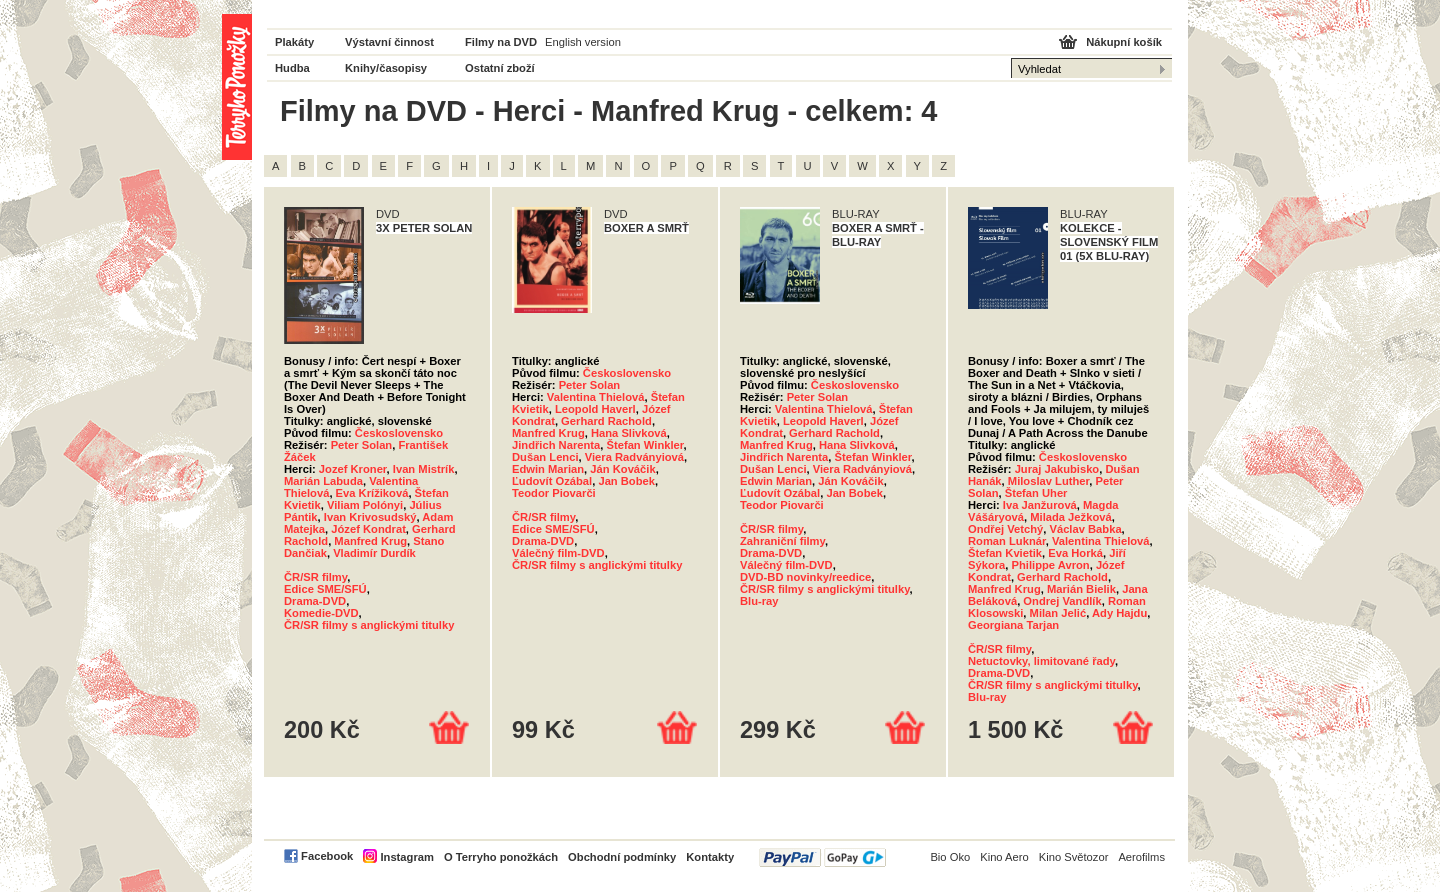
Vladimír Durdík (374, 553)
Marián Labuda (323, 481)
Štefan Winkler (645, 445)
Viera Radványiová (634, 457)
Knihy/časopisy (386, 68)
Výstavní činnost (389, 42)
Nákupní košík (1124, 42)
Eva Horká (1075, 553)
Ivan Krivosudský (370, 517)
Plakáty (294, 42)
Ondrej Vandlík (1062, 601)
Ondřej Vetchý (1005, 529)
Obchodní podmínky (622, 857)
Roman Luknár (1007, 541)
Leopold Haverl (595, 409)
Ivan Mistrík (424, 469)
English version (583, 42)
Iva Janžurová (1040, 505)
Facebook (327, 856)
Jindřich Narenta (556, 445)
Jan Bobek (626, 481)
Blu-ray (759, 601)
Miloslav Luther (1048, 481)
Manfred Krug (370, 541)
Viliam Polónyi (365, 505)
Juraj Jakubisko (1057, 469)
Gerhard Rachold (606, 421)
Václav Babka (1085, 529)
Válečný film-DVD (558, 553)
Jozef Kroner (353, 469)
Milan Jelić (1058, 613)
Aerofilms (1141, 857)
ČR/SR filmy (315, 577)
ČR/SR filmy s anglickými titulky (369, 625)
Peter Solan (362, 445)
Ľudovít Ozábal (552, 481)
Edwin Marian (548, 469)
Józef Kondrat (368, 529)
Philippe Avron (1051, 565)
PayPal (822, 857)
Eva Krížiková (372, 493)
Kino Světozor (1074, 857)
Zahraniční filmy (782, 541)
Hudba (292, 68)
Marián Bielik (1081, 589)
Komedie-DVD (321, 613)
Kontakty (710, 857)
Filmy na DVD (501, 42)
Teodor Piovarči (554, 493)
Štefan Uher (1036, 493)
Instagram (406, 857)
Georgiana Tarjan (1013, 625)
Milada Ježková (1070, 517)
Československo (399, 433)
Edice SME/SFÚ (325, 589)
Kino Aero (1004, 857)
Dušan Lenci (545, 457)
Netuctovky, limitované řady (1041, 661)
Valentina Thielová (596, 397)
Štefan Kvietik (1005, 553)
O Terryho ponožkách (501, 857)
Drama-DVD (315, 601)
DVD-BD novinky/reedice (805, 577)
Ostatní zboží (500, 68)
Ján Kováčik (622, 469)
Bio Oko (950, 857)
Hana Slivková (629, 433)
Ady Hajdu (1119, 613)
